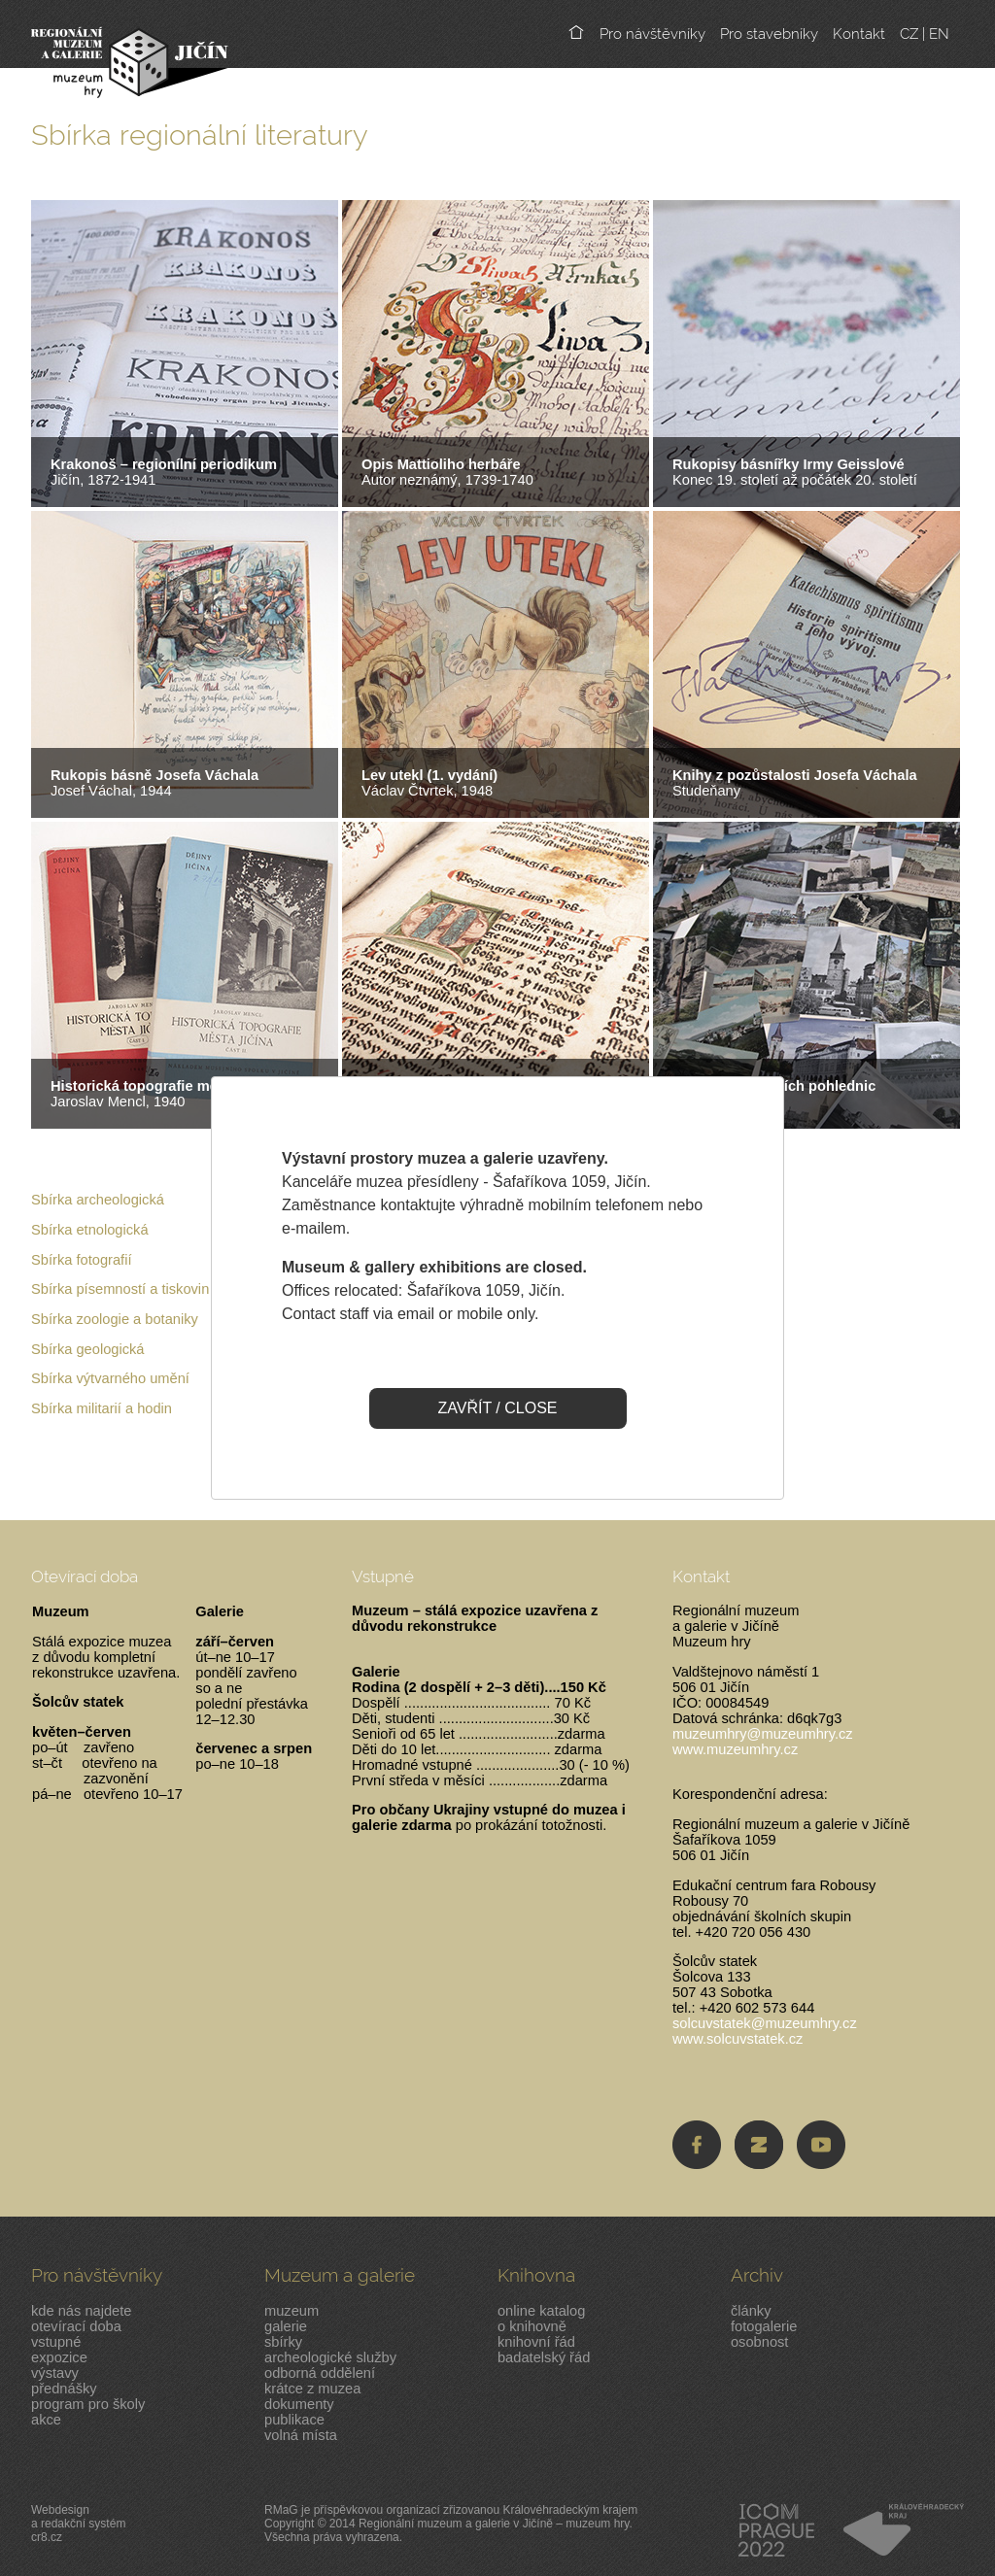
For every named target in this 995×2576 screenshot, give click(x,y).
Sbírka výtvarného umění (110, 1378)
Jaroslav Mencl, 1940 (167, 1093)
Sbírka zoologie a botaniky (114, 1319)
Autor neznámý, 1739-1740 (447, 472)
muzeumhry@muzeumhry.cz (762, 1734)
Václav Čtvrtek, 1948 (429, 782)
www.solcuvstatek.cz (737, 2039)
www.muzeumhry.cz (735, 1749)
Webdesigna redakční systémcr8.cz (78, 2523)
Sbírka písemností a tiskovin (120, 1289)
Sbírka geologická (88, 1349)
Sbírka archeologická (97, 1199)
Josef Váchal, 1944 (154, 782)
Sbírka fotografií (81, 1260)
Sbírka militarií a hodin (101, 1408)
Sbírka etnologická (90, 1229)
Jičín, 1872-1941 (164, 472)
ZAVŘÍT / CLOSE (498, 1408)
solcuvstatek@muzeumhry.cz (764, 2023)
